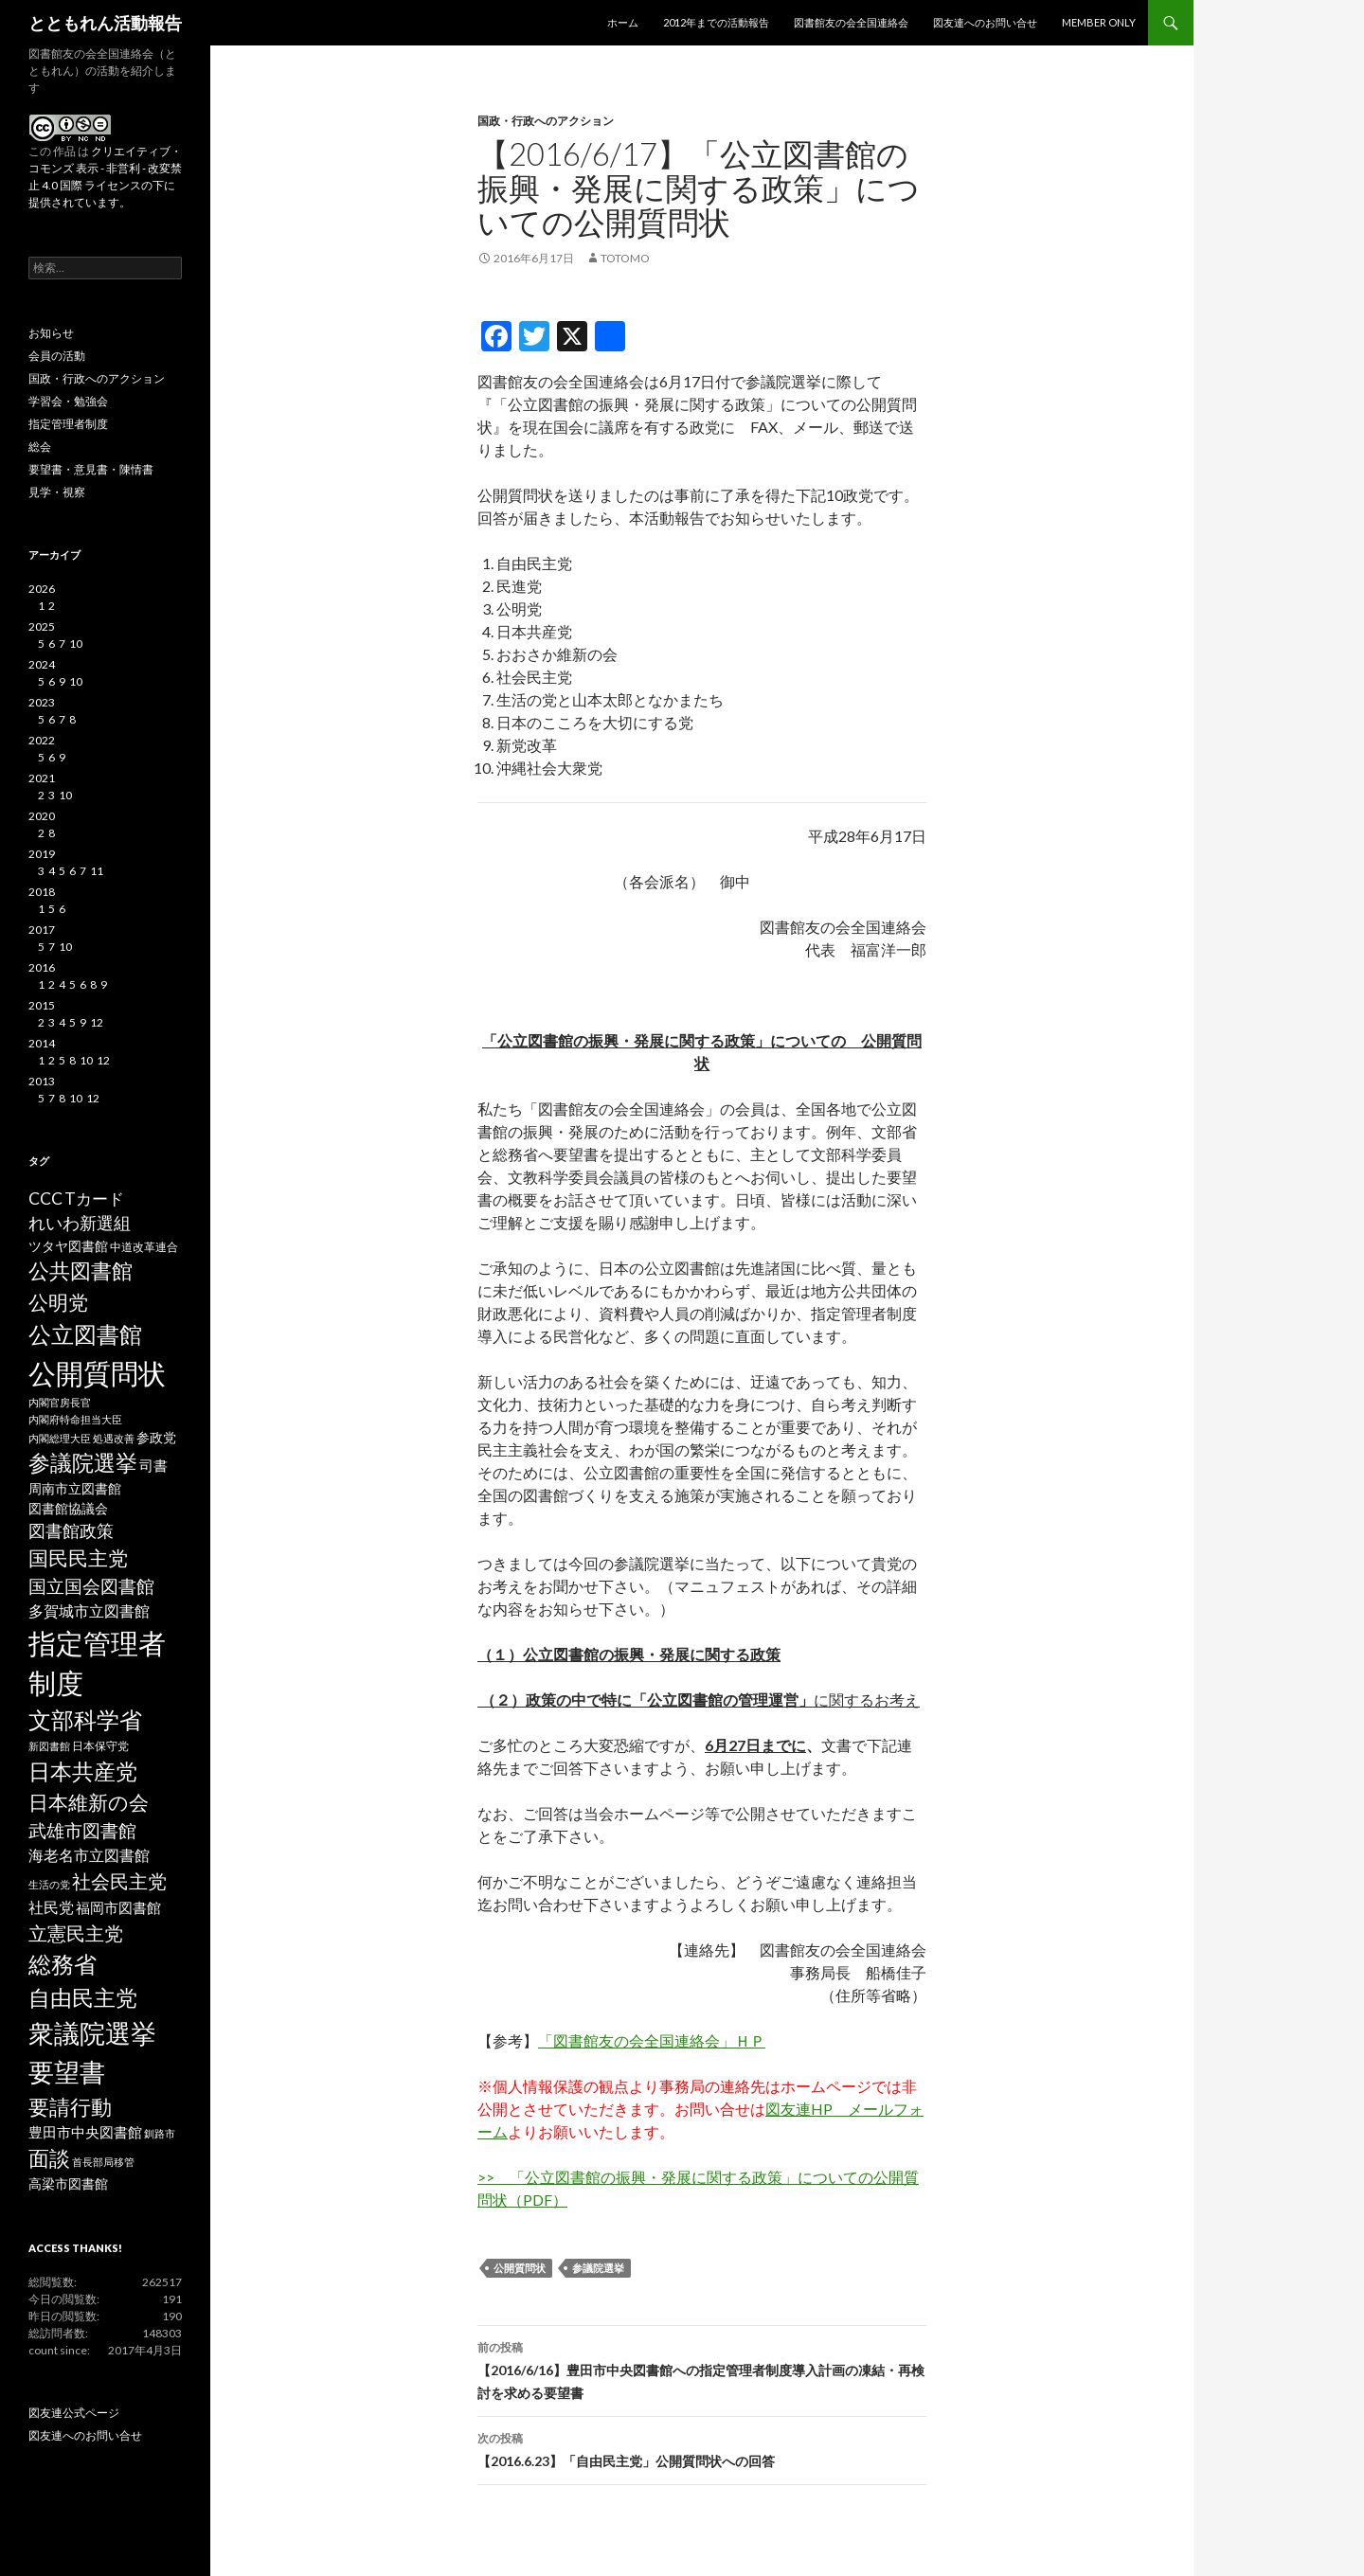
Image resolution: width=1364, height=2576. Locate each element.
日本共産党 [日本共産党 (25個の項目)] (82, 1771)
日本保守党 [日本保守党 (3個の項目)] (100, 1746)
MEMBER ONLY (1099, 22)
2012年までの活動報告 (716, 22)
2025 (41, 626)
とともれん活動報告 (105, 22)
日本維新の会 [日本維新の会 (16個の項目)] (88, 1802)
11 (96, 871)
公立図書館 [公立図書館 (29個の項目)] (85, 1334)
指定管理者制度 (68, 424)
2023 (41, 702)
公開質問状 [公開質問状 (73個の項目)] (97, 1372)
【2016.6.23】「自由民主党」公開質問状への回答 (701, 2448)
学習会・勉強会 (68, 401)
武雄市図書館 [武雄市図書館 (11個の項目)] (82, 1830)
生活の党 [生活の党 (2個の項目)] (49, 1884)
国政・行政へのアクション (545, 121)
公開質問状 (520, 2268)
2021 (41, 778)
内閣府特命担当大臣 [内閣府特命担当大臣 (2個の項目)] (75, 1419)
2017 (41, 929)
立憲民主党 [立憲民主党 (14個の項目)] (75, 1933)
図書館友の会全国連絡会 (851, 22)
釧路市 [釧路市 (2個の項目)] (159, 2133)
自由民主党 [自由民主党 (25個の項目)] (82, 1997)
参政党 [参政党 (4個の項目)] (156, 1437)
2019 (41, 854)
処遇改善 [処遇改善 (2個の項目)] (114, 1438)
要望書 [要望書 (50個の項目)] (66, 2071)
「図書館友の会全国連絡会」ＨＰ (651, 2040)
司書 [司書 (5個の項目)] (153, 1466)
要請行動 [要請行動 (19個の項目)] (70, 2107)
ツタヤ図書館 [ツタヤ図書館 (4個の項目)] (68, 1246)
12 (96, 1022)
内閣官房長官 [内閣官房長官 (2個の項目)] (59, 1402)
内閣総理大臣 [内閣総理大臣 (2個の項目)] (59, 1438)
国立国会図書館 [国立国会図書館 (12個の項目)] (91, 1586)
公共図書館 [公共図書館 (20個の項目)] (80, 1270)
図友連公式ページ (73, 2413)
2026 (41, 588)
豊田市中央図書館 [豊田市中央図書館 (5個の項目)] (85, 2132)
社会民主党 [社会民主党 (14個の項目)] (119, 1880)
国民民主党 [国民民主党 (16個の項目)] (78, 1558)
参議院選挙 (598, 2268)
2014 (41, 1043)
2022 (41, 740)
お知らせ (51, 333)
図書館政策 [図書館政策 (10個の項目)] (71, 1530)
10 (75, 643)
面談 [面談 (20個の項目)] (49, 2158)
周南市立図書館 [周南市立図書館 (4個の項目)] (74, 1488)
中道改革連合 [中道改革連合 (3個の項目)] (144, 1247)
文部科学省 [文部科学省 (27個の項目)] (85, 1720)
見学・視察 (56, 492)
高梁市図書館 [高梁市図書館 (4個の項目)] (68, 2183)
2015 (41, 1005)
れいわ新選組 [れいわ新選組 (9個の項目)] (79, 1223)
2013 (41, 1081)
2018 (41, 892)
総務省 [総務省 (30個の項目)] (62, 1963)
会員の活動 (56, 356)
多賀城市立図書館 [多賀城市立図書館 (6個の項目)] (89, 1610)
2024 (41, 664)
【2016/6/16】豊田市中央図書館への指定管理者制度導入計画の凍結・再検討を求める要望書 (701, 2368)
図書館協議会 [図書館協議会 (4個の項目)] (68, 1508)
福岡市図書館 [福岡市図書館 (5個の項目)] (118, 1908)
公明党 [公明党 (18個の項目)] (58, 1302)
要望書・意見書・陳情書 (90, 469)
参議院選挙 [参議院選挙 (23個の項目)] (82, 1463)
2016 (41, 967)
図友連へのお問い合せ (985, 22)
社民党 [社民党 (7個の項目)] (51, 1907)
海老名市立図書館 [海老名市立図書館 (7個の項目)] (89, 1855)
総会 (39, 446)
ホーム (622, 22)
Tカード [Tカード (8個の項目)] (94, 1198)
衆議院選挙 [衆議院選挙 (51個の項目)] (92, 2032)
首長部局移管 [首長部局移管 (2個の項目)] (103, 2162)
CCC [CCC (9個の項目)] (45, 1198)
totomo (625, 258)
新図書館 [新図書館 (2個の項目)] (49, 1746)
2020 (41, 816)
